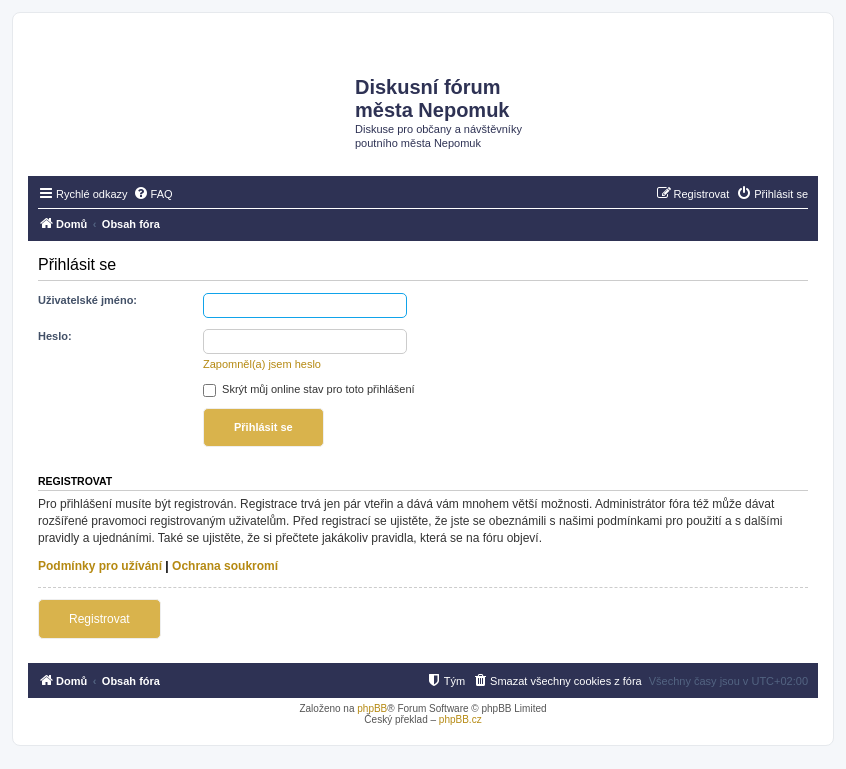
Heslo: (55, 336)
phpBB (372, 708)
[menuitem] (153, 194)
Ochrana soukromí (225, 566)
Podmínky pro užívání (100, 566)
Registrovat (99, 619)
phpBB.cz (460, 719)
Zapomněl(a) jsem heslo (262, 364)
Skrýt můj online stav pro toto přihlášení (309, 389)
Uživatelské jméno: (87, 300)
